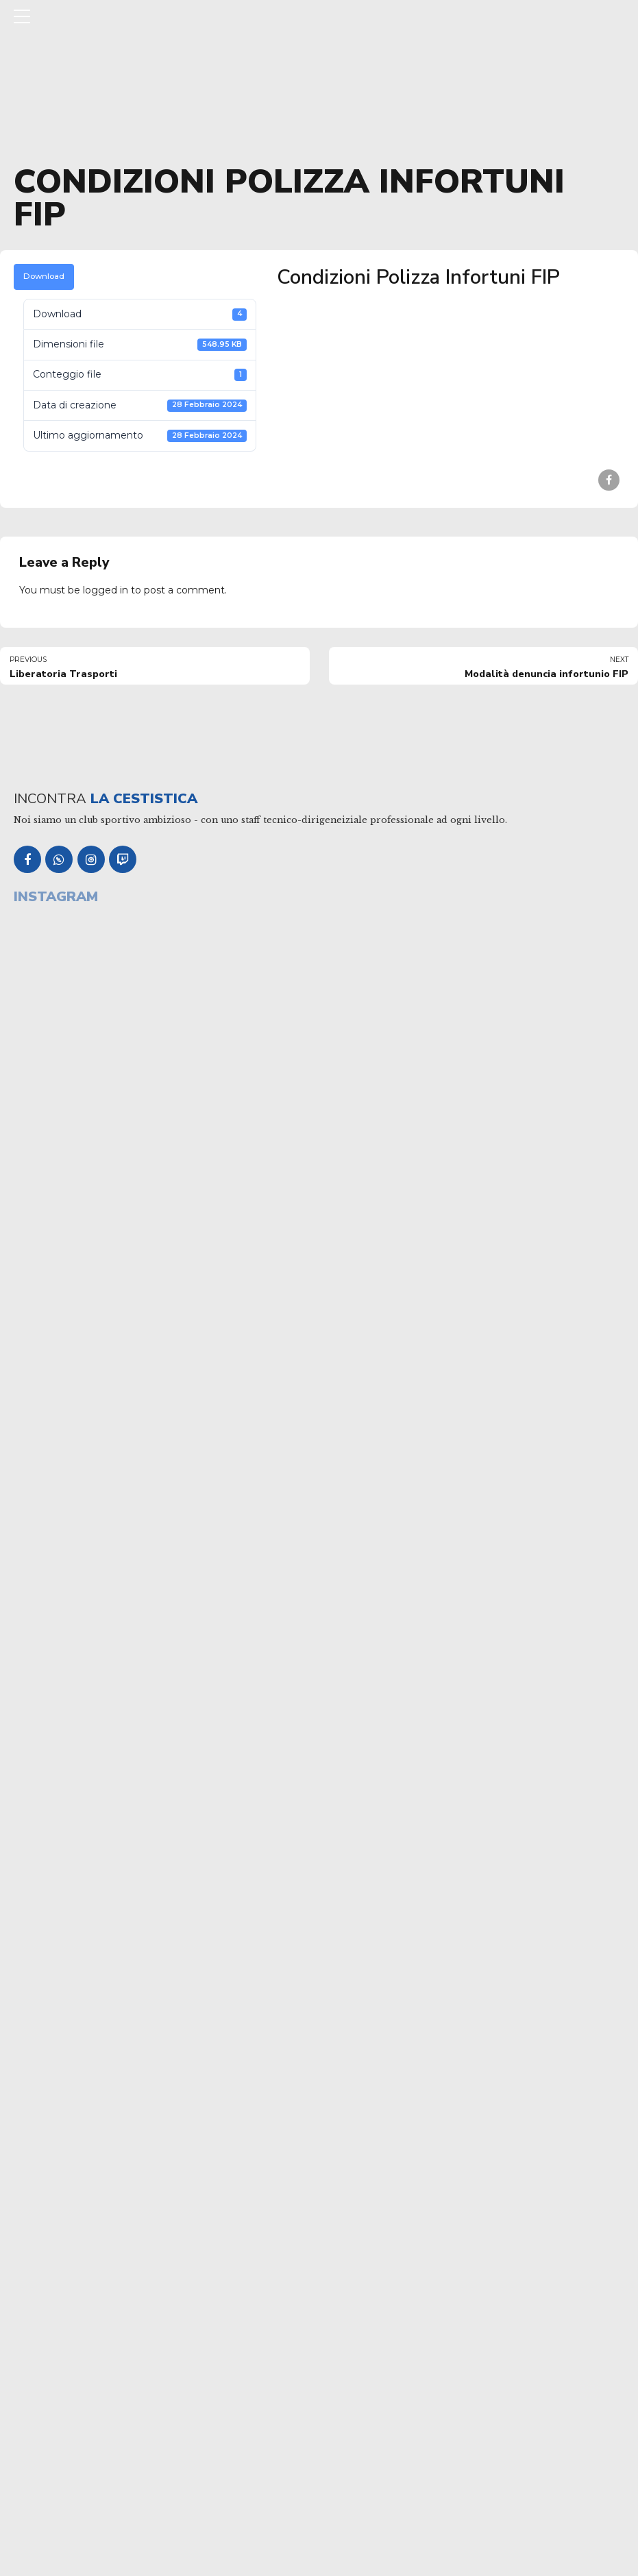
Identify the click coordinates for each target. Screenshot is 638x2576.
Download (43, 276)
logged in (105, 590)
